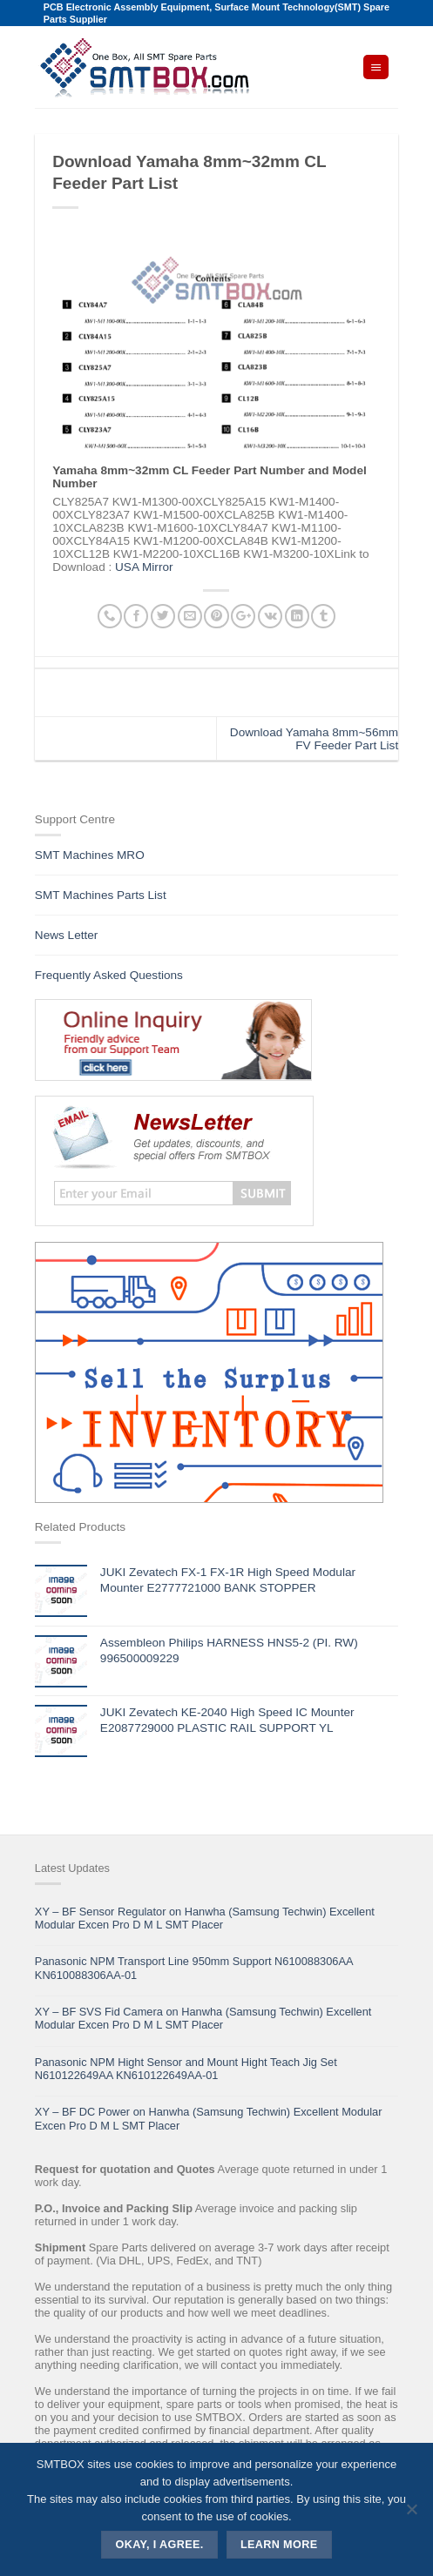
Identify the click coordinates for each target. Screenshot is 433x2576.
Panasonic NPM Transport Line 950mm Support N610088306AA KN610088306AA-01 (194, 1968)
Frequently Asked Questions (109, 975)
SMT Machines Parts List (100, 895)
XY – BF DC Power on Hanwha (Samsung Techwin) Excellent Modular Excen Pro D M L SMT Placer (208, 2118)
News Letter (66, 935)
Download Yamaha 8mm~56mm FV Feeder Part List (314, 739)
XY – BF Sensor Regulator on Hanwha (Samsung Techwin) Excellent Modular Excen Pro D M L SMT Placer (205, 1918)
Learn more (279, 2545)
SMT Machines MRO (90, 855)
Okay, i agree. (160, 2545)
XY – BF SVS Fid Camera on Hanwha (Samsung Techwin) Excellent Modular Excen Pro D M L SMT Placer (203, 2018)
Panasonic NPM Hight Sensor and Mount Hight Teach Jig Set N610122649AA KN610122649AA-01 (186, 2069)
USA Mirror (144, 567)
